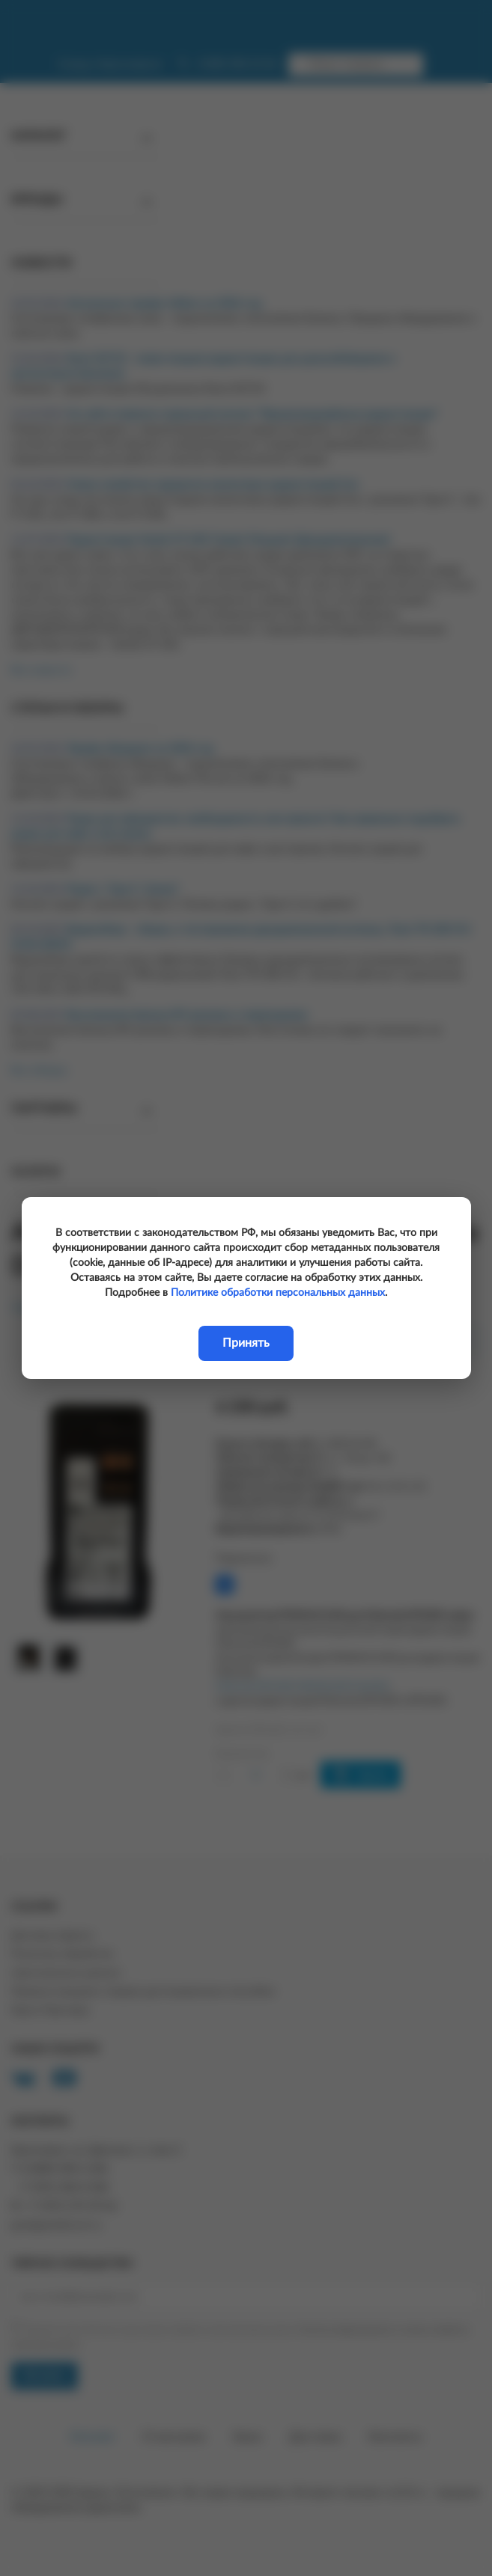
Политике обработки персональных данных (278, 1293)
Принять (246, 1343)
